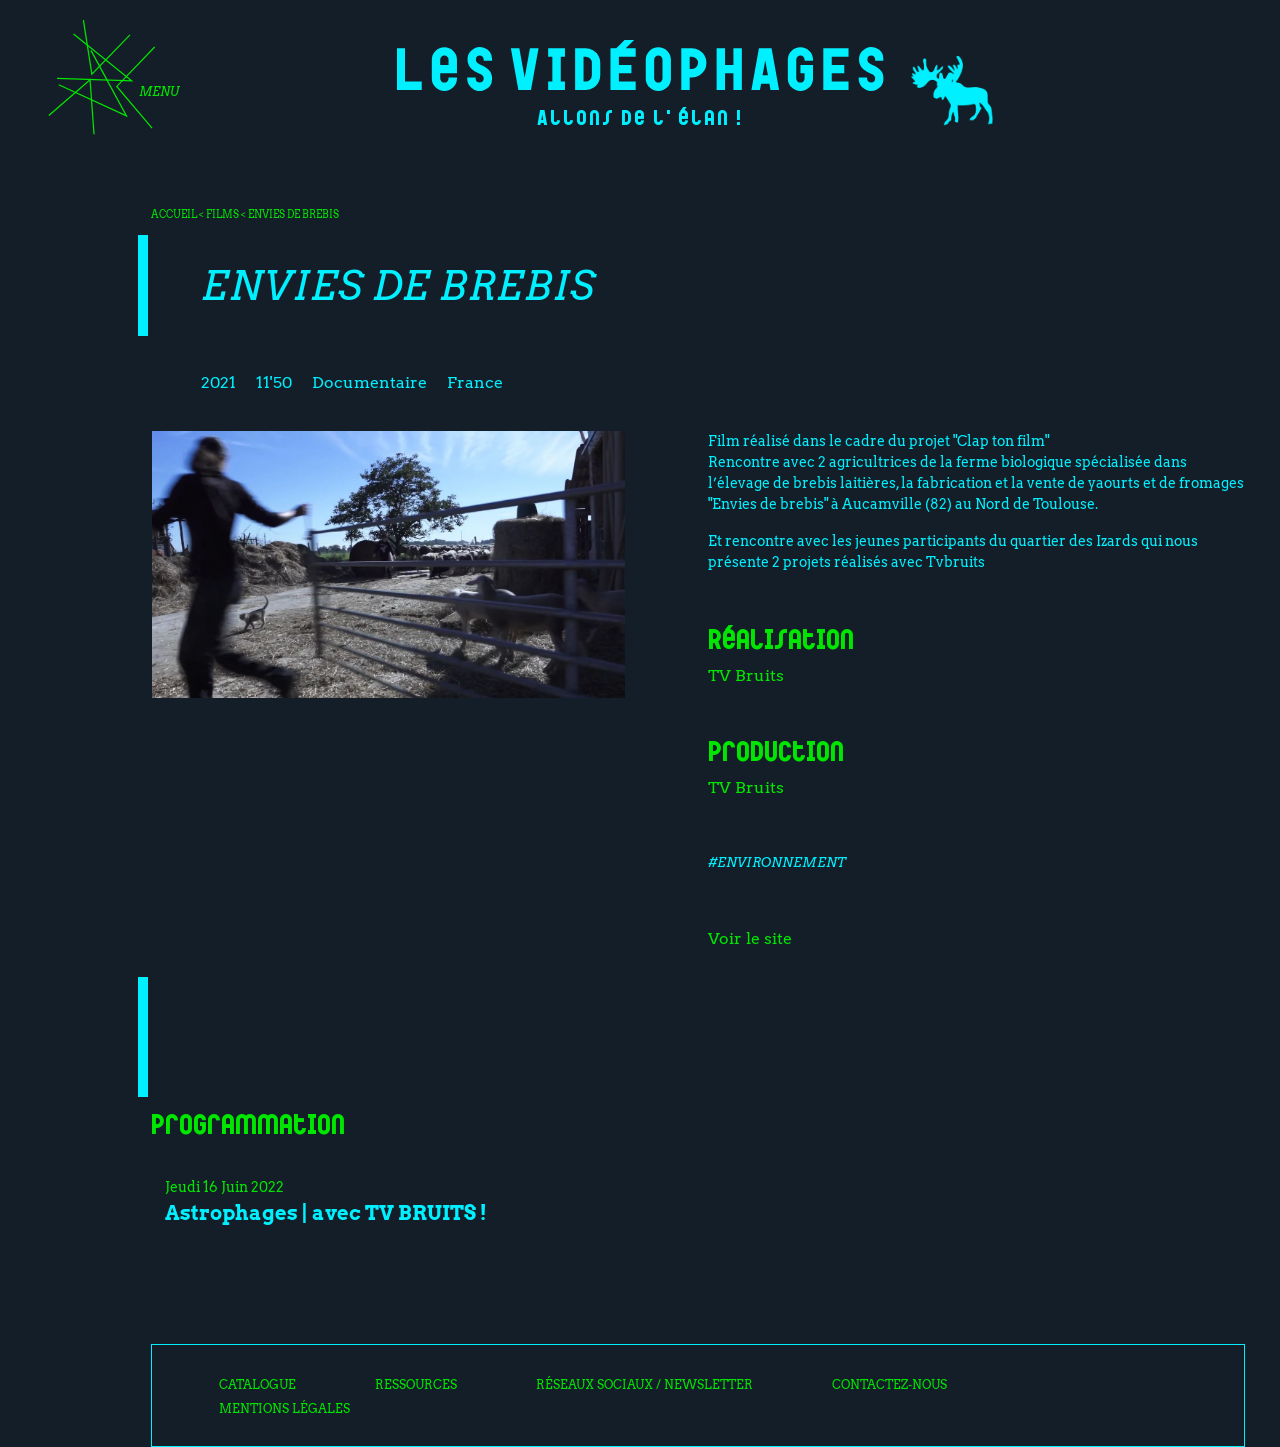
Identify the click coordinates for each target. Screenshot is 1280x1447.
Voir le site (750, 938)
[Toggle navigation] (107, 84)
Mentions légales (284, 1409)
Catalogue (257, 1385)
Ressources (416, 1385)
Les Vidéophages (640, 65)
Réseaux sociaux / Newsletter (644, 1385)
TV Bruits (746, 675)
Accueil (174, 214)
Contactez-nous (889, 1385)
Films (222, 214)
